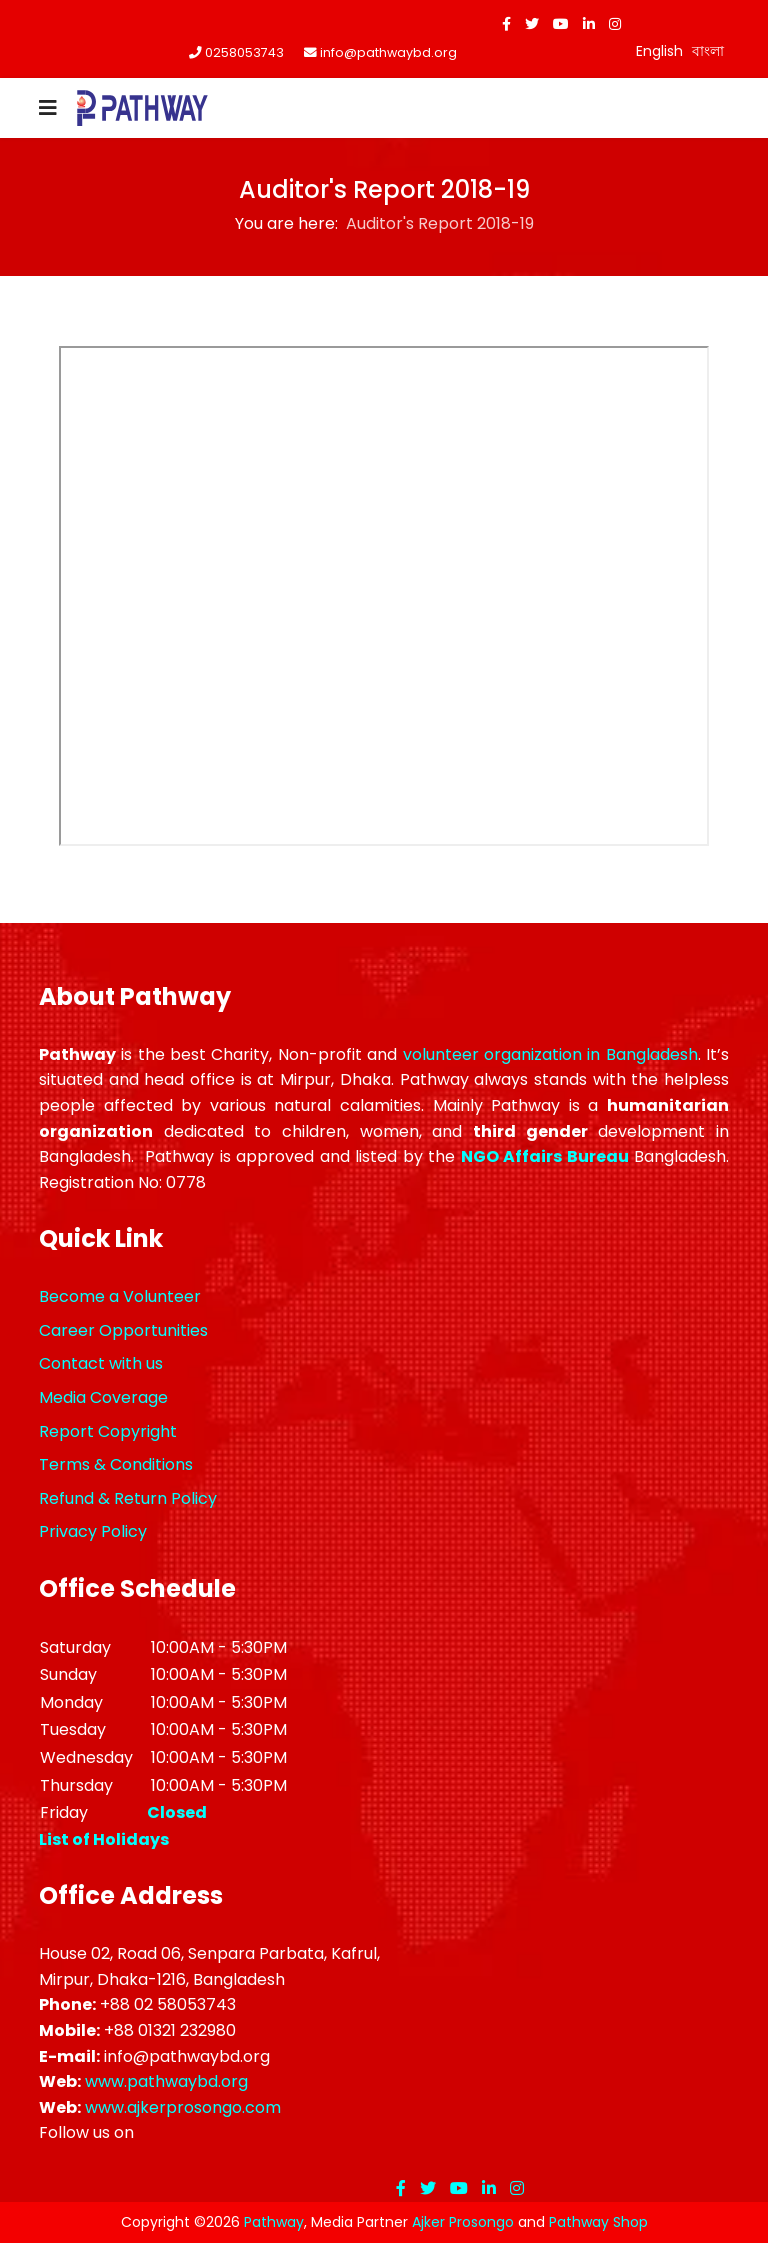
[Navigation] (48, 108)
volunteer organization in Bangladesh (550, 1054)
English (659, 51)
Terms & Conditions (116, 1464)
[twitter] (532, 24)
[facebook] (506, 24)
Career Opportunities (123, 1330)
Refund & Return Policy (128, 1498)
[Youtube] (561, 24)
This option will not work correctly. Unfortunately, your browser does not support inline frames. (384, 596)
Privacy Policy (93, 1531)
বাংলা (708, 51)
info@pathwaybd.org (388, 52)
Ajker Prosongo (463, 2222)
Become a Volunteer (120, 1296)
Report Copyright (108, 1431)
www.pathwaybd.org (166, 2081)
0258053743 (244, 52)
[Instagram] (615, 24)
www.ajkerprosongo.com (183, 2107)
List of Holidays (104, 1839)
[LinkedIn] (589, 24)
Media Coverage (103, 1397)
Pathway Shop (598, 2222)
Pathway (274, 2222)
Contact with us (101, 1363)
